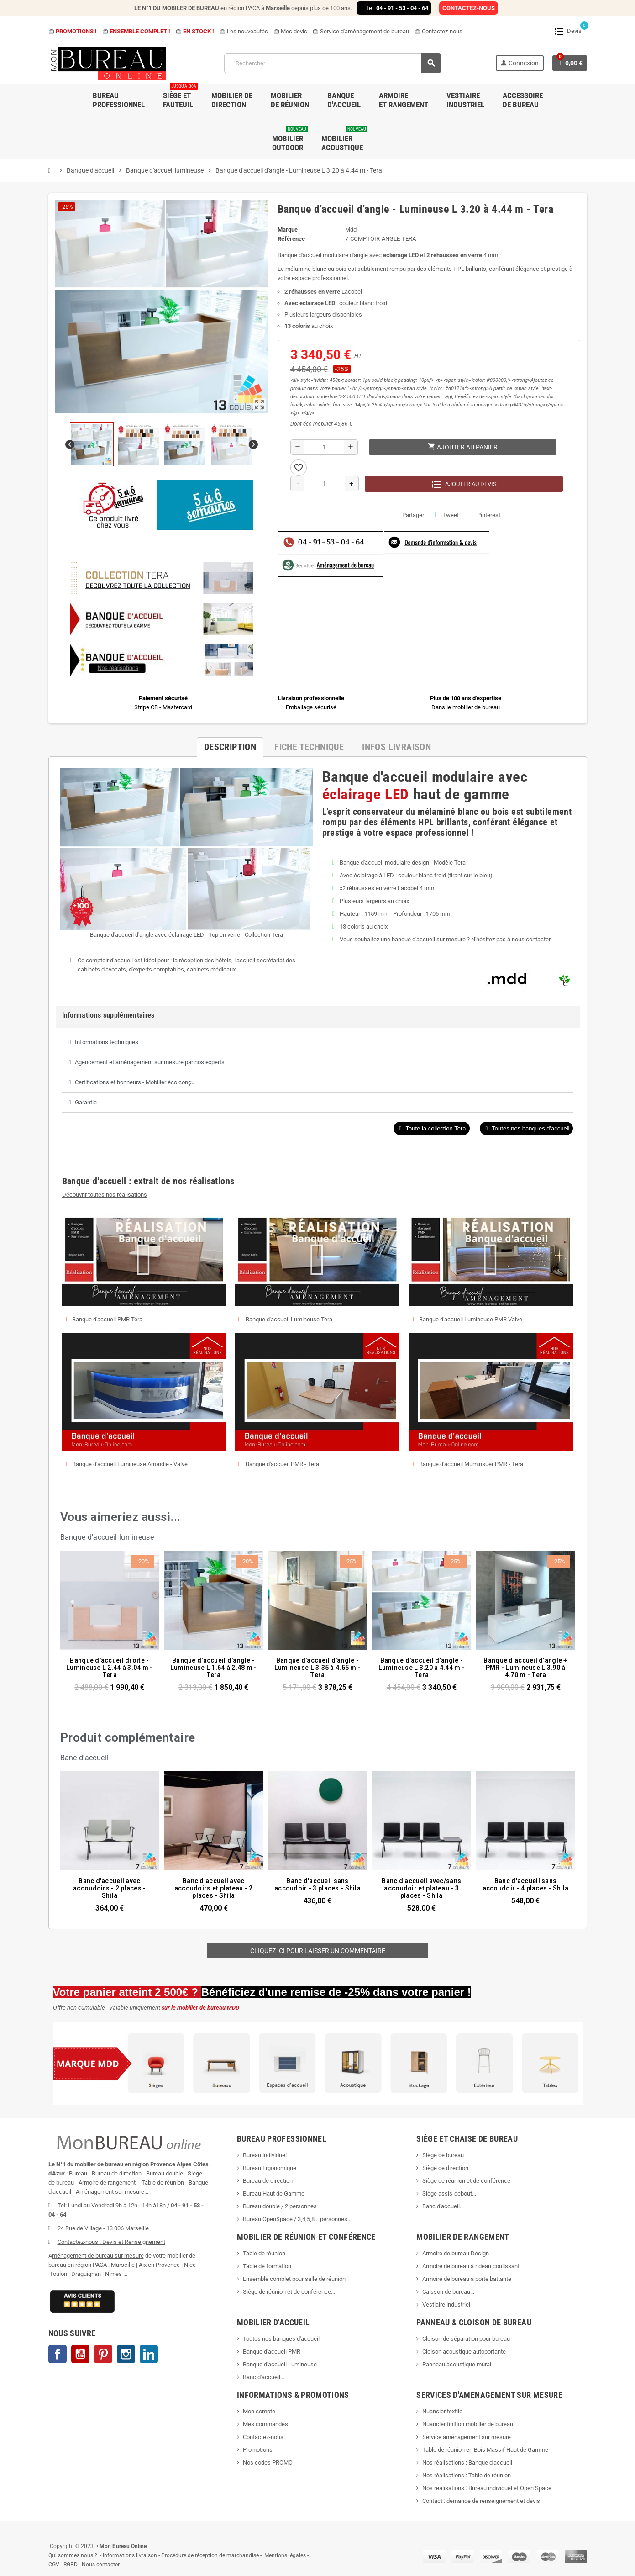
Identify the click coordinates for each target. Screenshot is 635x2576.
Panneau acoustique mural (456, 2364)
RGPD (70, 2564)
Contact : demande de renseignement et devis (481, 2500)
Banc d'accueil (84, 1757)
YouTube (80, 2354)
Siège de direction (445, 2167)
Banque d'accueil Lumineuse (280, 2364)
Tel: (394, 8)
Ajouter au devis (464, 484)
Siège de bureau (443, 2155)
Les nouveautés (244, 31)
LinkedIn (149, 2354)
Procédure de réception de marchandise (210, 2555)
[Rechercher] (332, 63)
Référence (291, 238)
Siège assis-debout (447, 2193)
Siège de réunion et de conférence (466, 2180)
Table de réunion (265, 2253)
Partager (409, 514)
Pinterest (485, 514)
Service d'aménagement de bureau (361, 31)
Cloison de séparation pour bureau (466, 2338)
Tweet (447, 514)
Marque (288, 229)
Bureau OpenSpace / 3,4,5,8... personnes (295, 2219)
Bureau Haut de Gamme (273, 2193)
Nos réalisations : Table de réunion (466, 2475)
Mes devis (290, 31)
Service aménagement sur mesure (466, 2436)
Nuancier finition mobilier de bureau (467, 2424)
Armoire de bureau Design (455, 2253)
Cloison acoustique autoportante (464, 2351)
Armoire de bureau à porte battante (466, 2278)
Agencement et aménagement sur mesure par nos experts (150, 1062)
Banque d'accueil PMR (271, 2351)
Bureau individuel (265, 2155)
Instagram (126, 2354)
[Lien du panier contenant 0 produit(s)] (569, 63)
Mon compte (259, 2411)
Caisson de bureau (446, 2291)
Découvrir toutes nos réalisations (104, 1194)
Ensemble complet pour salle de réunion (295, 2278)
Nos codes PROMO (268, 2462)
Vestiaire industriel (446, 2304)
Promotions (258, 2449)
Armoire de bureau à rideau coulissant (471, 2266)
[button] (431, 1128)
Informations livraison (130, 2555)
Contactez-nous (438, 31)
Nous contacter (101, 2564)
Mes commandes (265, 2424)
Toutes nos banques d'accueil (282, 2338)
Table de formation (268, 2266)
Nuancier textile (442, 2411)
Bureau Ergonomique (269, 2167)
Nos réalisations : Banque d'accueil (467, 2462)
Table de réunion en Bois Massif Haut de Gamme (485, 2449)
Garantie (86, 1102)
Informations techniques (106, 1042)
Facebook (57, 2354)
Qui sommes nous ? (72, 2555)
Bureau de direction (268, 2180)
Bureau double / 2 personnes (280, 2206)
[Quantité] (324, 447)
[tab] (317, 1042)
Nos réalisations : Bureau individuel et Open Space (486, 2488)
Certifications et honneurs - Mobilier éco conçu (134, 1082)
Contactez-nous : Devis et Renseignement (111, 2241)
